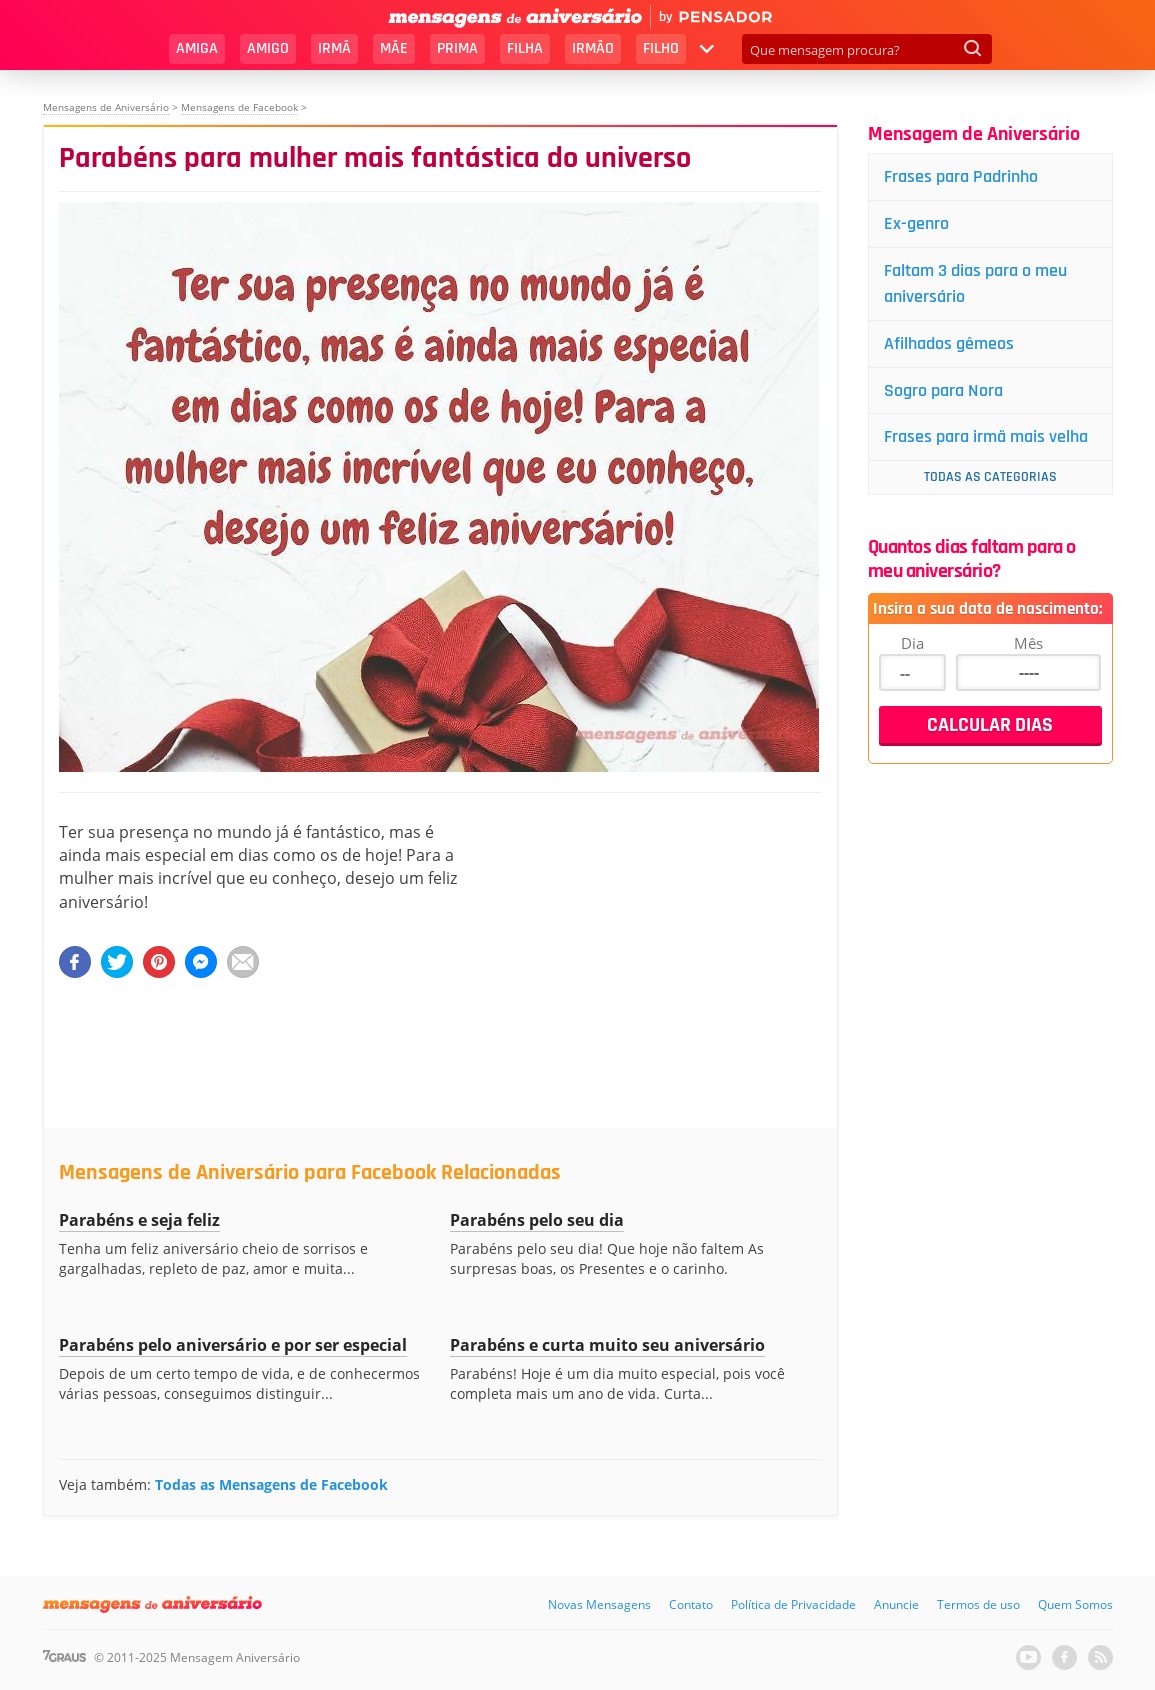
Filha (525, 48)
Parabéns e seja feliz (139, 1220)
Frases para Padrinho (961, 176)
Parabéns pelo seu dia (537, 1220)
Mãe (394, 48)
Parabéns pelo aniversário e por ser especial (233, 1345)
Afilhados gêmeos (949, 343)
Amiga (197, 48)
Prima (457, 48)
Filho (661, 48)
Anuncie (896, 1604)
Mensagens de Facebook (239, 107)
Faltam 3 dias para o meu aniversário (975, 283)
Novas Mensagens (599, 1604)
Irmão (593, 48)
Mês (1028, 643)
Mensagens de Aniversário (106, 107)
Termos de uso (978, 1604)
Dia (912, 643)
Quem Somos (1075, 1604)
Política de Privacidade (793, 1604)
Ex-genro (916, 223)
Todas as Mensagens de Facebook (271, 1484)
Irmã (334, 48)
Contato (691, 1604)
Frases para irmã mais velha (986, 436)
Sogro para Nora (943, 390)
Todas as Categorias (990, 477)
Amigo (268, 48)
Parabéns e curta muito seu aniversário (607, 1345)
